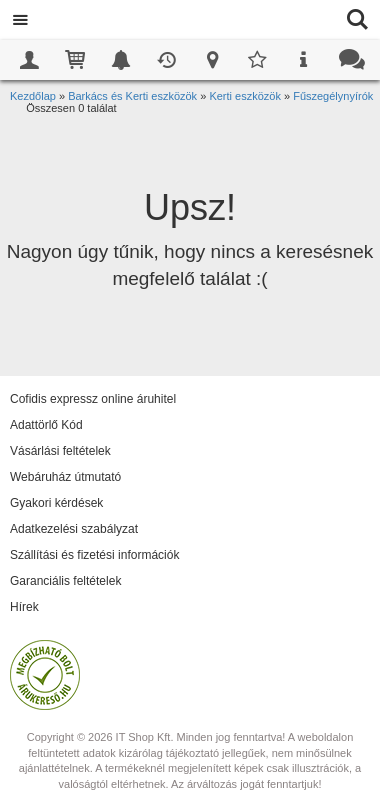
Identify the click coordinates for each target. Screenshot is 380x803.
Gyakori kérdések (56, 503)
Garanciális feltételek (65, 581)
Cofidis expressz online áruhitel (93, 399)
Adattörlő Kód (46, 425)
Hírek (24, 607)
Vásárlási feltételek (60, 451)
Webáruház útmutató (65, 477)
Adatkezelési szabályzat (74, 529)
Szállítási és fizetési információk (94, 555)
